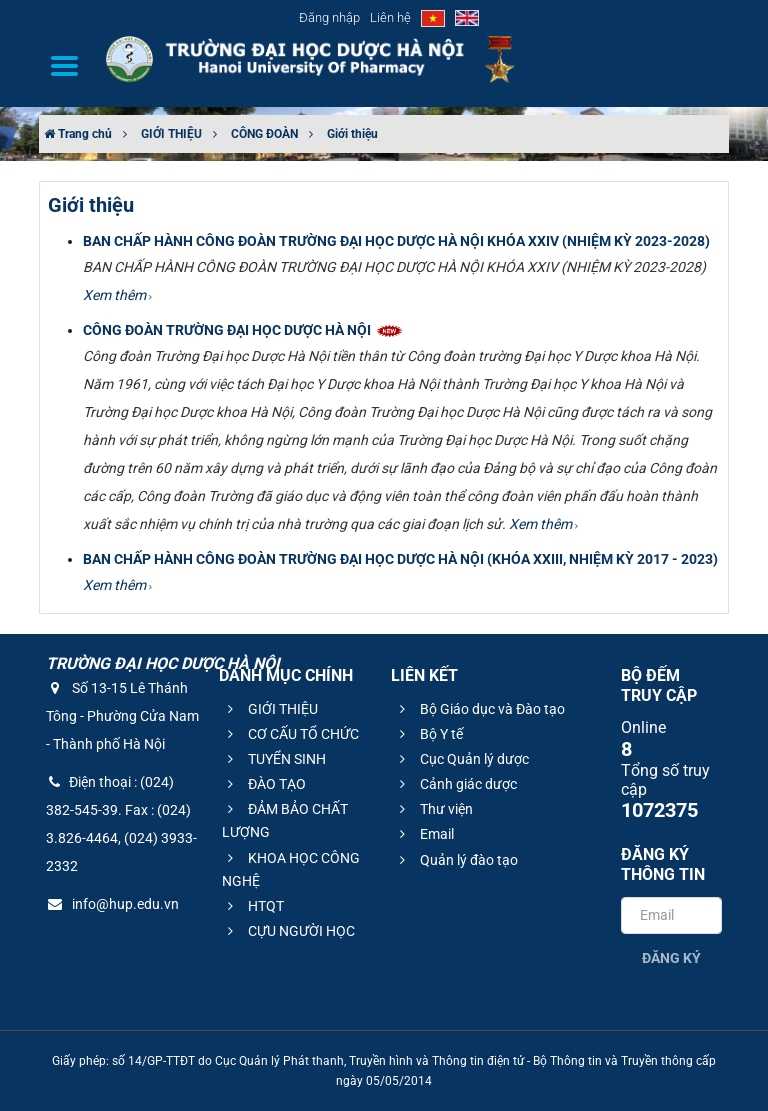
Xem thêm (117, 295)
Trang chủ (78, 134)
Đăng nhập (329, 17)
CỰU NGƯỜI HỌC (288, 931)
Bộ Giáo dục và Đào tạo (479, 709)
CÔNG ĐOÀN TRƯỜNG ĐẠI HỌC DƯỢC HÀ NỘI (244, 330)
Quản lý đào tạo (456, 860)
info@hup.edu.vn (112, 904)
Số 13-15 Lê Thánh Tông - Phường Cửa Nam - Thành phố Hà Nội (122, 716)
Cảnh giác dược (455, 784)
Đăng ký (671, 958)
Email (424, 834)
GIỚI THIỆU (171, 134)
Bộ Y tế (428, 734)
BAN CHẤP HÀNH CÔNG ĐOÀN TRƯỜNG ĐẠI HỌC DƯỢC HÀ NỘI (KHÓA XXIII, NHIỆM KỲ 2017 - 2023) (400, 559)
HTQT (253, 906)
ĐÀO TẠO (264, 784)
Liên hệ (390, 17)
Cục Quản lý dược (461, 759)
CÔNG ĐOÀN (264, 134)
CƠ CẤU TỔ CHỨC (290, 734)
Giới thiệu (352, 134)
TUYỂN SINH (274, 759)
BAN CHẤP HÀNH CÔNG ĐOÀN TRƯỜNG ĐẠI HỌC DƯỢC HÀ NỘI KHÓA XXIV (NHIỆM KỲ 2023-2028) (396, 241)
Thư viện (433, 809)
